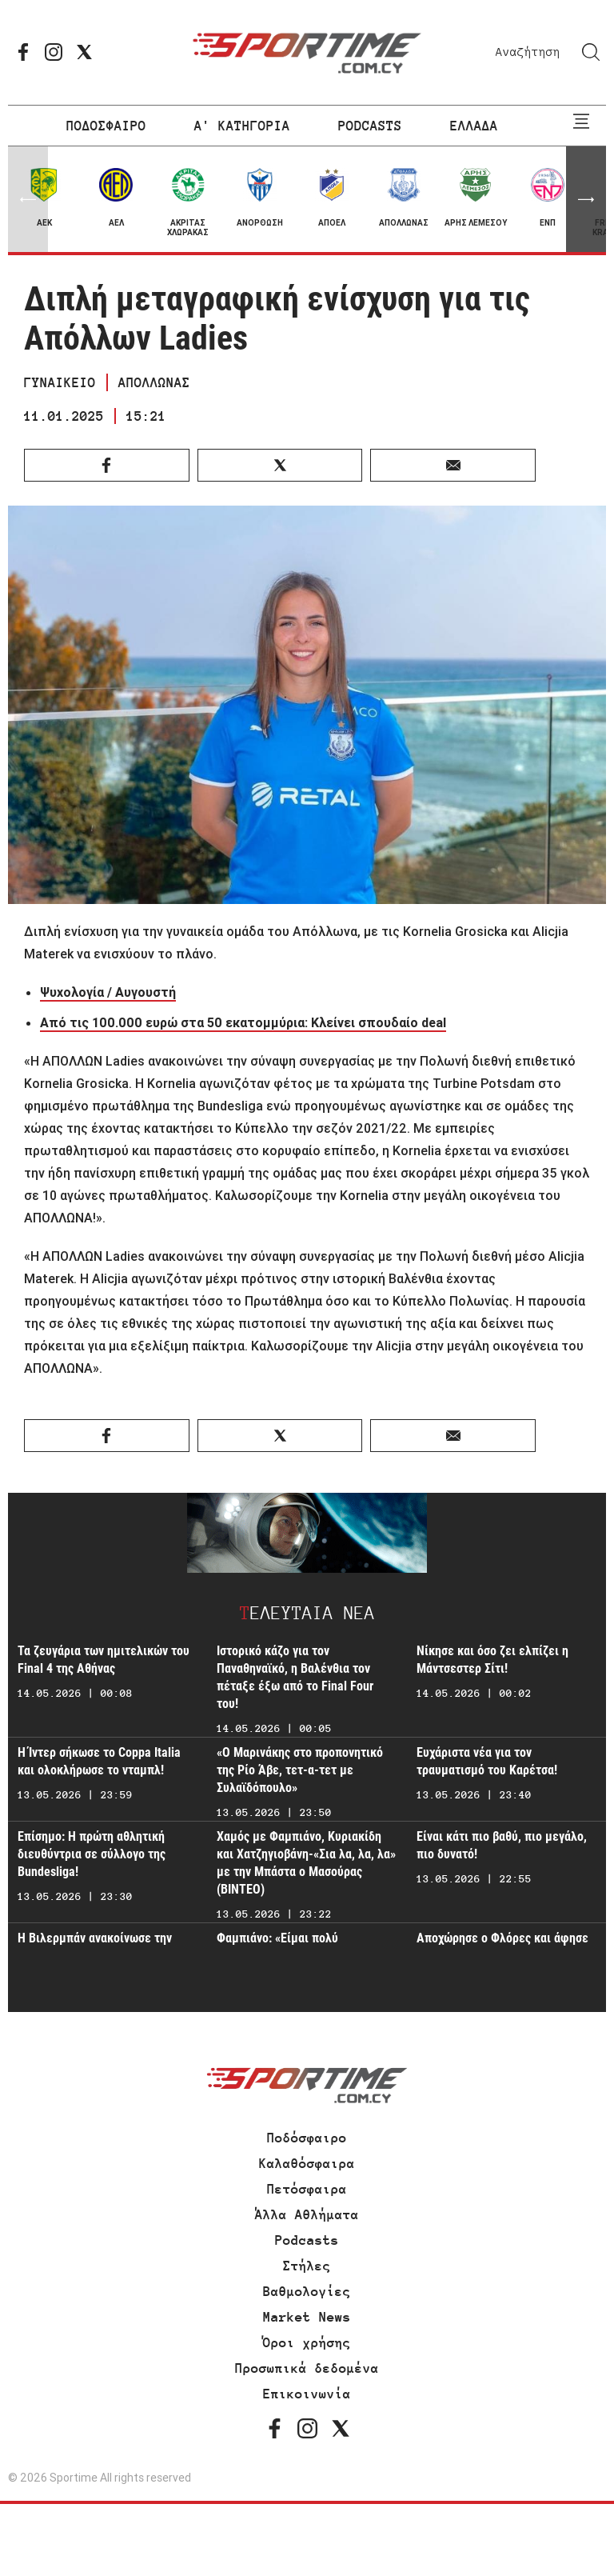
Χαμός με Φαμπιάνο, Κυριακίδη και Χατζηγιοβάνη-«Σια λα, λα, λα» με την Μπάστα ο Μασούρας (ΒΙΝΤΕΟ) (306, 1863)
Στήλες (307, 2266)
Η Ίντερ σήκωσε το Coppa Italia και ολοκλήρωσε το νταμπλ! (99, 1761)
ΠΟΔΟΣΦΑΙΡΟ (106, 126)
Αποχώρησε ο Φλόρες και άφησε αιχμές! (502, 1946)
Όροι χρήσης (307, 2342)
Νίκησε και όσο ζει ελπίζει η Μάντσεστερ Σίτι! (492, 1659)
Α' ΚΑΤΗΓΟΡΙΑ (242, 126)
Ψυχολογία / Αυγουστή (108, 992)
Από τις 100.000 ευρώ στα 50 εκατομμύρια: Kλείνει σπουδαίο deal (243, 1022)
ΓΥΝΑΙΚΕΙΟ (60, 382)
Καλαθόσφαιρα (307, 2163)
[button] (586, 199)
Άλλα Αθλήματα (307, 2214)
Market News (307, 2317)
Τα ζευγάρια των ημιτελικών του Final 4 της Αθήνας (103, 1659)
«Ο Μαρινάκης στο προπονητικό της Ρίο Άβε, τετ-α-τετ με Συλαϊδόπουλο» (300, 1770)
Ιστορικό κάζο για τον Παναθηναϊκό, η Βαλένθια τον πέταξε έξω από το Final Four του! (295, 1677)
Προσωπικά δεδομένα (307, 2368)
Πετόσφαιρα (307, 2189)
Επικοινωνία (307, 2394)
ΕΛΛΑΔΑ (474, 126)
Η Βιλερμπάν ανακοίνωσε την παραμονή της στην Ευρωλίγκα (97, 1946)
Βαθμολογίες (307, 2291)
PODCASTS (370, 126)
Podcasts (307, 2240)
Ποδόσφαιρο (307, 2138)
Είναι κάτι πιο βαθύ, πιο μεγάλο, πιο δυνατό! (502, 1845)
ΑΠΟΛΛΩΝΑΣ (154, 382)
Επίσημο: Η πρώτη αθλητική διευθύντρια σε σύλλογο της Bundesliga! (91, 1854)
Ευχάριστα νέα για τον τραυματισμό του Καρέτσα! (487, 1761)
